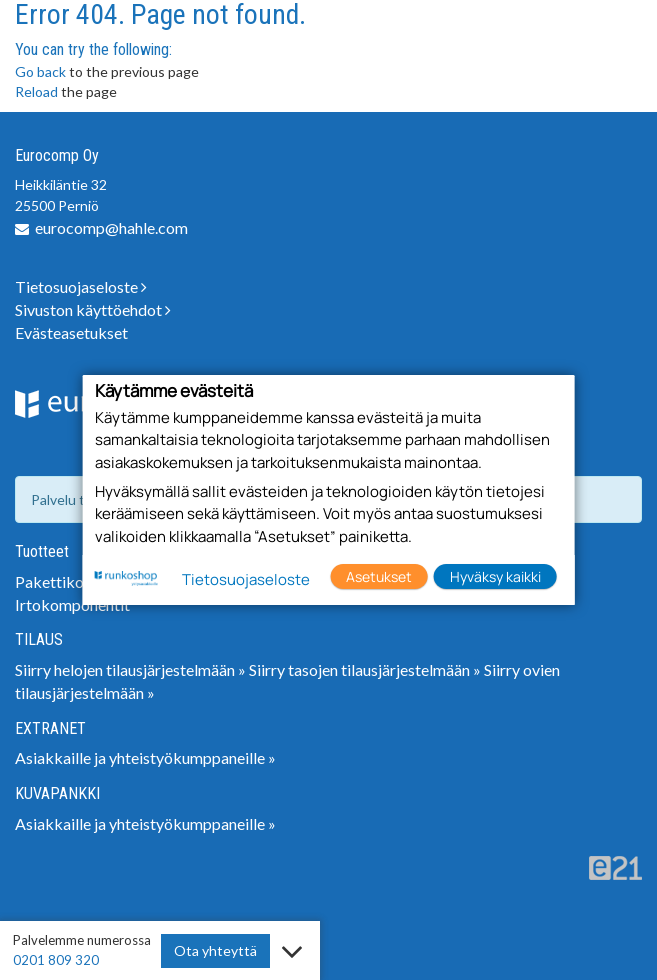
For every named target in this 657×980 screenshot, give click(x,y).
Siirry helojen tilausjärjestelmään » (130, 669)
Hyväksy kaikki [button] (495, 576)
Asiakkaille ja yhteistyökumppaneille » (145, 757)
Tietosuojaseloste (81, 286)
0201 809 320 (56, 960)
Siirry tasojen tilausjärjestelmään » (365, 669)
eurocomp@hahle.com (111, 227)
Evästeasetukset (71, 332)
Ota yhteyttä (215, 950)
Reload (36, 91)
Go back (40, 71)
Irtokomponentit (72, 604)
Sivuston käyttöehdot (93, 309)
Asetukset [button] (379, 576)
